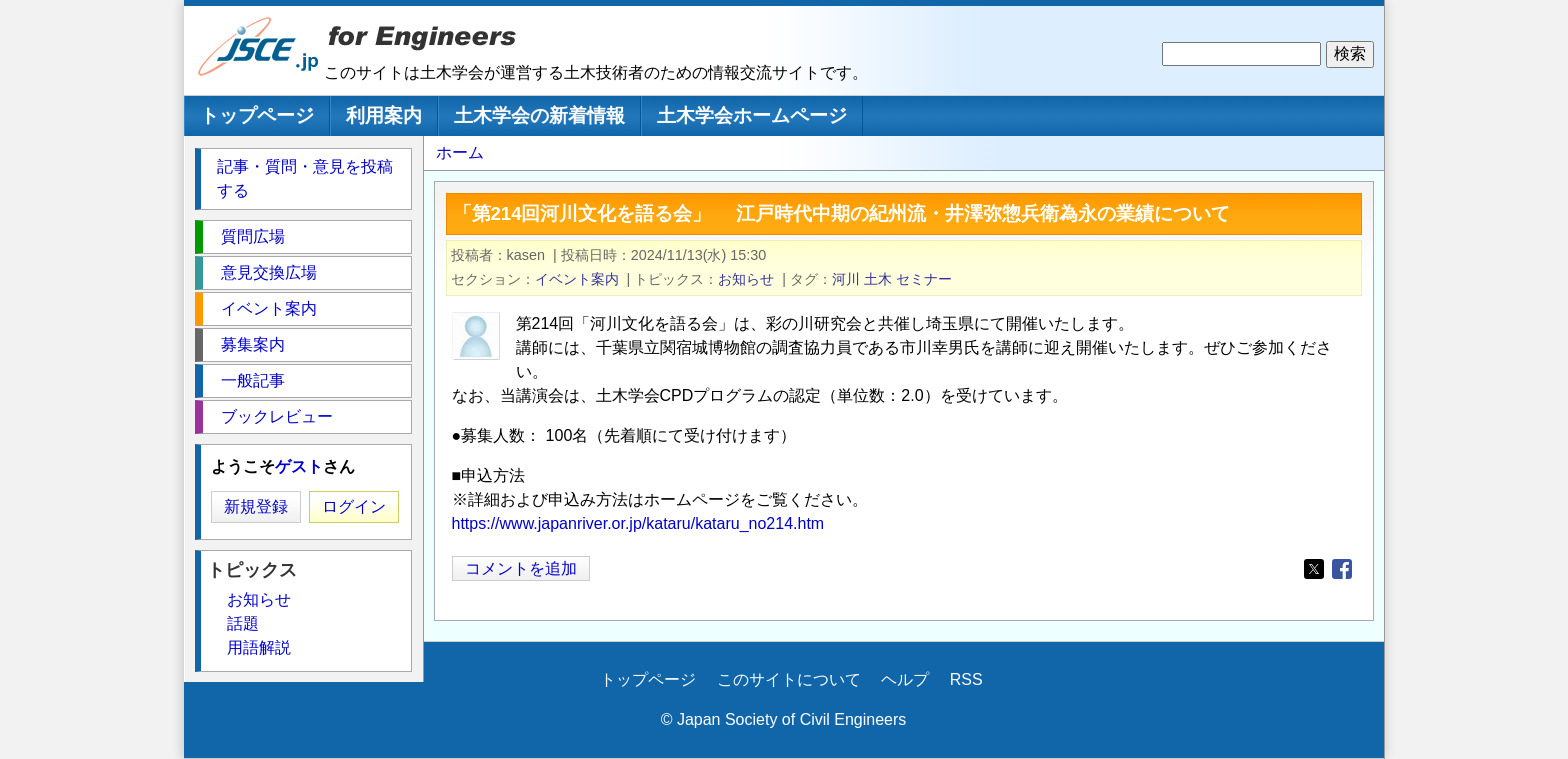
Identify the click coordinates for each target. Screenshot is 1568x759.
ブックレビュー (277, 416)
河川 (846, 279)
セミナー (924, 279)
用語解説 (259, 647)
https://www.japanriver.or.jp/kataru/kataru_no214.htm (638, 523)
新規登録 (256, 506)
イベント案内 (577, 279)
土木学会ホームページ (752, 115)
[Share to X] (1314, 569)
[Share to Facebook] (1342, 569)
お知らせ (746, 279)
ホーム (460, 152)
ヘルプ (905, 679)
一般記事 (253, 380)
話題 (243, 623)
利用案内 (384, 115)
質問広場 (253, 236)
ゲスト (299, 466)
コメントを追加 (521, 568)
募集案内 (253, 344)
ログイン (354, 506)
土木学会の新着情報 (539, 115)
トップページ (257, 115)
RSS (966, 679)
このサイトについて (789, 679)
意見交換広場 (269, 272)
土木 (878, 279)
